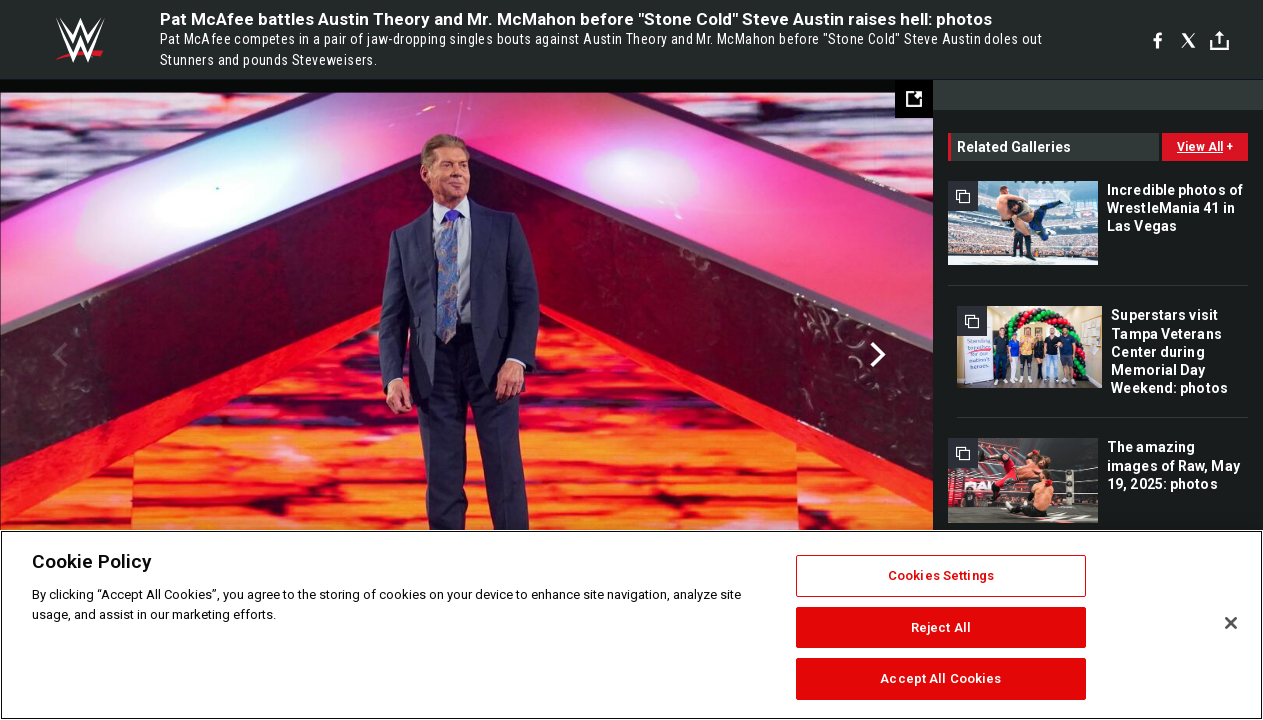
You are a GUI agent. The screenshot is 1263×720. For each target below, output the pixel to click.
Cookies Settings (941, 575)
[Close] (1231, 623)
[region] (631, 625)
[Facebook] (1157, 40)
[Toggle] (1219, 40)
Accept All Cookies (940, 678)
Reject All (941, 627)
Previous (57, 355)
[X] (1188, 40)
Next (875, 355)
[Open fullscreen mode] (914, 99)
